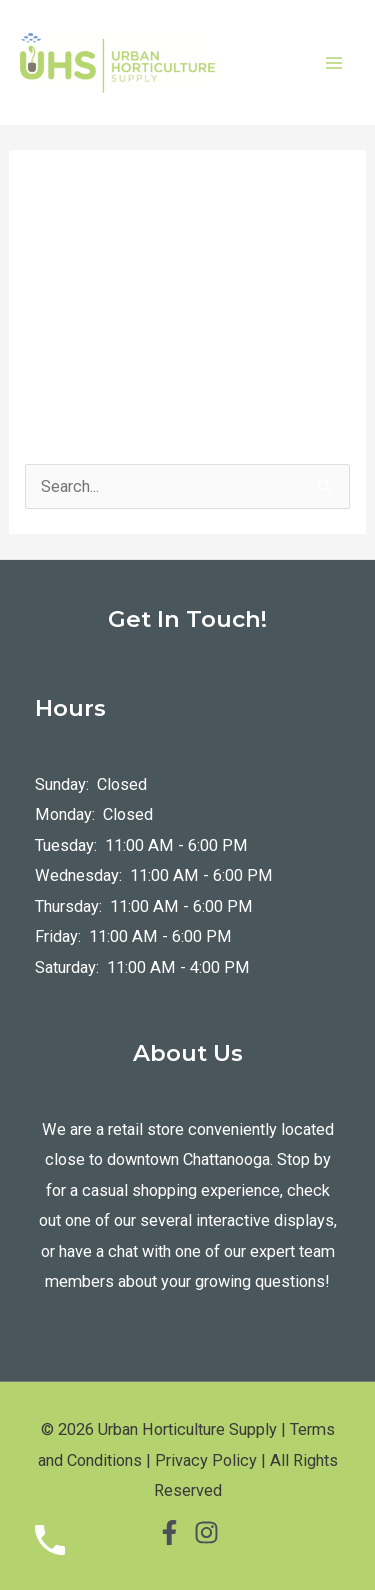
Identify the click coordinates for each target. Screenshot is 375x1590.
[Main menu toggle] (333, 62)
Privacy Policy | (210, 1460)
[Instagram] (206, 1532)
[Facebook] (169, 1532)
